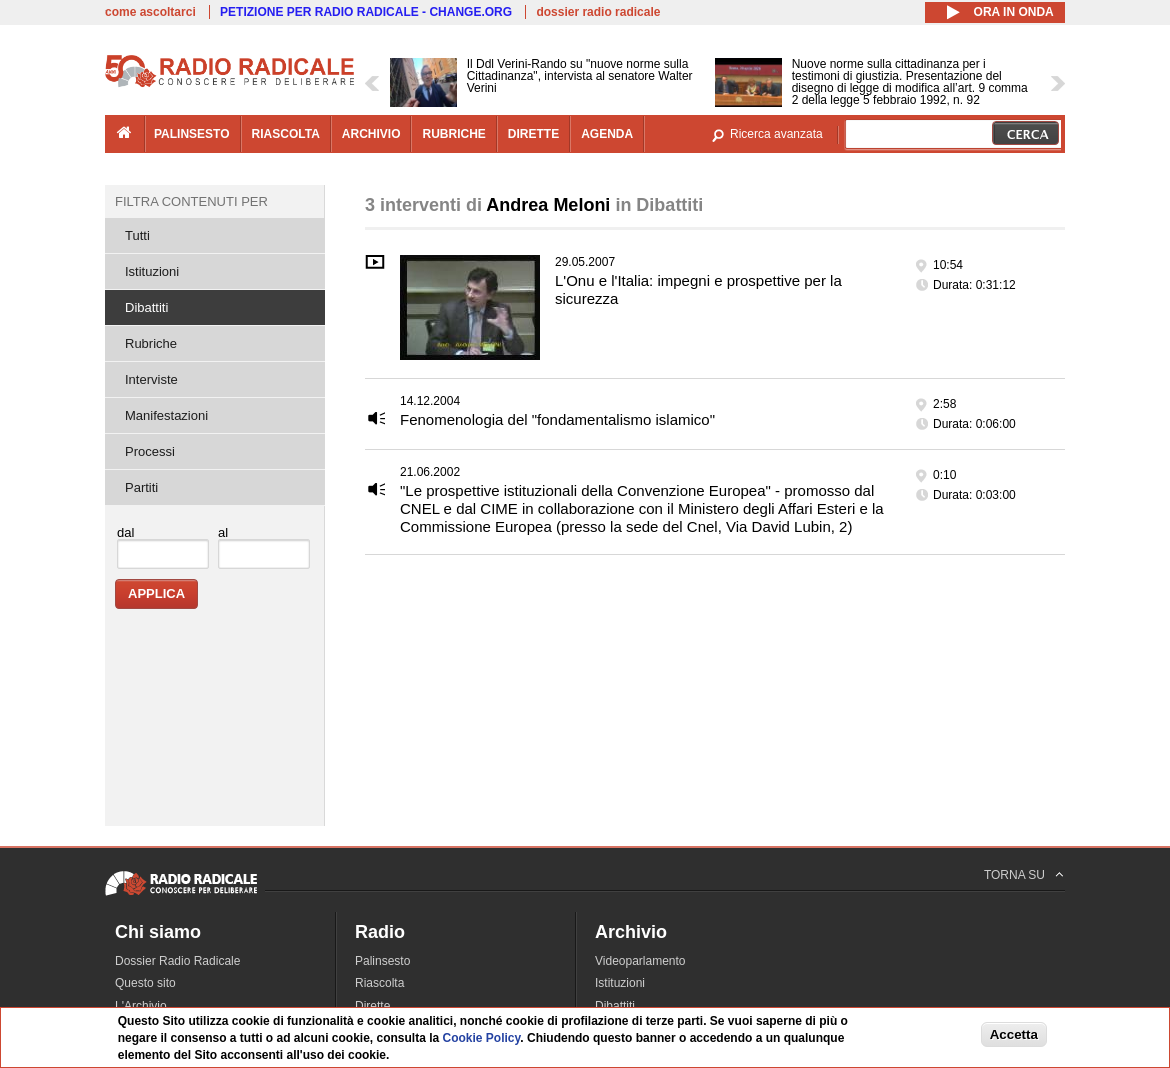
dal (125, 532)
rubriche (453, 134)
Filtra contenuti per (191, 201)
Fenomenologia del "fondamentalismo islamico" (557, 419)
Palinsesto (382, 961)
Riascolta (379, 983)
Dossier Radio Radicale (177, 961)
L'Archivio (141, 1006)
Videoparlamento (640, 961)
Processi (150, 451)
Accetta (1014, 1034)
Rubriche (151, 343)
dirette (533, 134)
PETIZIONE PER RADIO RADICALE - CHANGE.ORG (366, 12)
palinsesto (192, 134)
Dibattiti (146, 307)
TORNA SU (1014, 875)
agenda (607, 134)
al (223, 532)
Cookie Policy (482, 1038)
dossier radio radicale (598, 12)
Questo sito (145, 983)
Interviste (151, 379)
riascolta (286, 134)
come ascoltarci (150, 12)
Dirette (372, 1006)
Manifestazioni (166, 415)
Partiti (141, 487)
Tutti (137, 235)
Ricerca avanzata (776, 134)
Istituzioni (152, 271)
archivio (371, 134)
